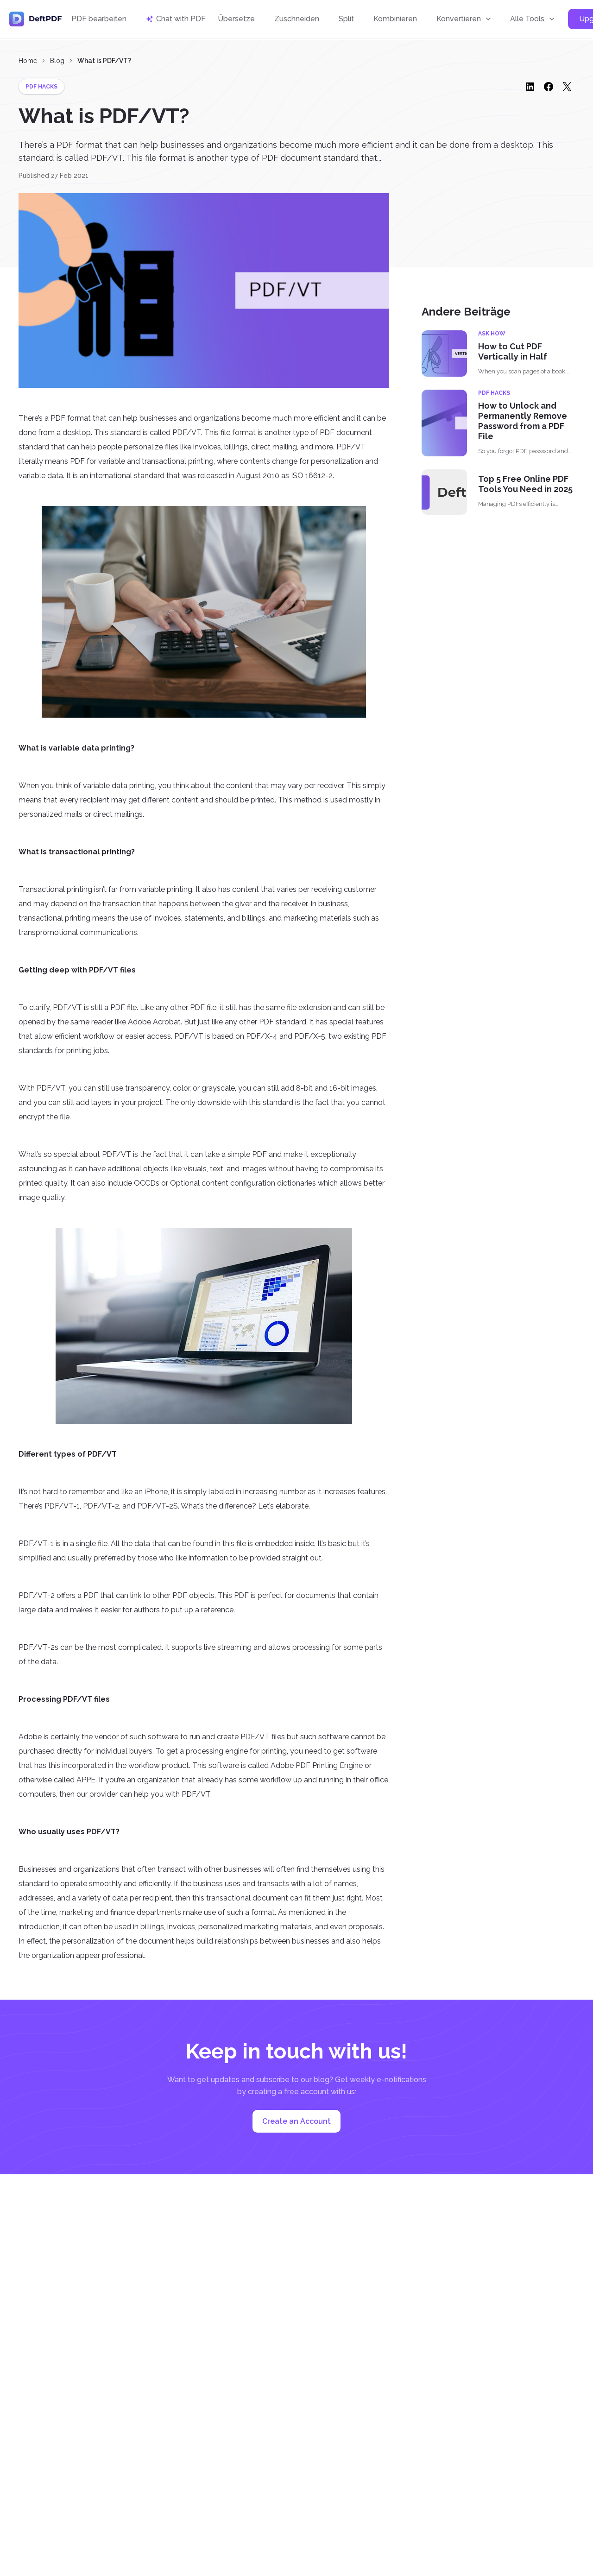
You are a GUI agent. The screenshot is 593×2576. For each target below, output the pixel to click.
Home (28, 60)
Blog (57, 60)
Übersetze (236, 19)
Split (346, 19)
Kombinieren (395, 19)
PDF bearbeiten (98, 19)
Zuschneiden (296, 19)
